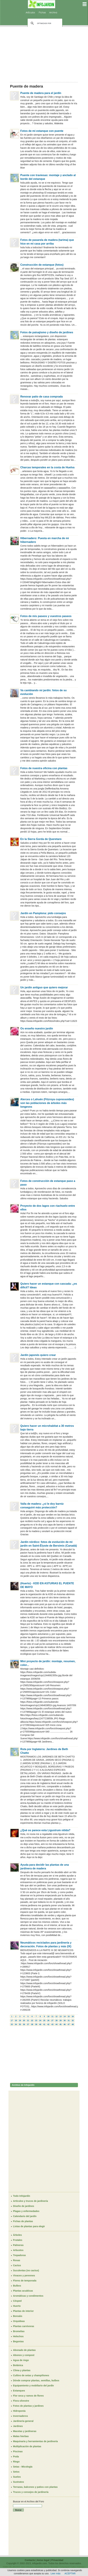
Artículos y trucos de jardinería (30, 2201)
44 (56, 2024)
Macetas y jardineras (24, 2431)
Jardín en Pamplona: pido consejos (43, 913)
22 (32, 2020)
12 (56, 2016)
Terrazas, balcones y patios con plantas (35, 2487)
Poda (16, 2456)
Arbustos (18, 2250)
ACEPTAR (69, 2573)
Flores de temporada (24, 2280)
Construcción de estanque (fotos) (41, 264)
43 (52, 2024)
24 (40, 2020)
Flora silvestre (21, 2400)
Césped (17, 2301)
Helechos (18, 2336)
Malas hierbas (21, 2436)
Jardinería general (23, 2421)
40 (40, 2024)
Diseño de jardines (23, 2206)
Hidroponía (19, 2411)
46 (64, 2024)
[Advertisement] (44, 53)
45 (60, 2024)
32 (73, 2020)
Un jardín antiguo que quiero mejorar (44, 987)
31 (69, 2020)
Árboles (17, 2235)
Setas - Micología (22, 2466)
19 (20, 2020)
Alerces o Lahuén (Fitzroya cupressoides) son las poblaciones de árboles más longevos (47, 1103)
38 (32, 2024)
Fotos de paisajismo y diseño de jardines (46, 332)
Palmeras (18, 2245)
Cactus (17, 2265)
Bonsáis (17, 2316)
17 (12, 2020)
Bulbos (17, 2285)
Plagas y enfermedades (26, 2211)
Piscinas (18, 2451)
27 (52, 2020)
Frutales (17, 2240)
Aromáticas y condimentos (28, 2295)
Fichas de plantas (23, 2221)
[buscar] (44, 23)
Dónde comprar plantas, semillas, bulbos (36, 2380)
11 (52, 2016)
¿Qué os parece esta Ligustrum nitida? (45, 1830)
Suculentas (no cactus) (26, 2270)
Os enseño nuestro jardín (36, 1028)
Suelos (17, 2476)
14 (64, 2016)
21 (28, 2020)
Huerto (17, 2306)
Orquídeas (19, 2321)
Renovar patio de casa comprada (41, 396)
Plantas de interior (23, 2311)
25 (44, 2020)
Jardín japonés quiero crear (38, 1355)
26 (48, 2020)
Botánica (18, 2365)
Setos (16, 2471)
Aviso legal (43, 2560)
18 (16, 2020)
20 (24, 2020)
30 (64, 2020)
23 (36, 2020)
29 (60, 2020)
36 (24, 2024)
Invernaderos (20, 2416)
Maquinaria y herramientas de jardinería (35, 2441)
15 (69, 2016)
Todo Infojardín (21, 2196)
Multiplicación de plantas (27, 2446)
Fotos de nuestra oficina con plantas (43, 768)
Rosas (16, 2260)
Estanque (80, 2567)
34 (16, 2024)
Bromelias (19, 2331)
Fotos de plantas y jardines (28, 2405)
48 (73, 2024)
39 (36, 2024)
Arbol (23, 2567)
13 (60, 2016)
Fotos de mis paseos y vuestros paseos (45, 616)
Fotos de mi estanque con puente (41, 130)
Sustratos (18, 2482)
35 (20, 2024)
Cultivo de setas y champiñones (31, 2375)
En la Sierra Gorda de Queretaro (41, 839)
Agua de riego (21, 2360)
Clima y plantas (21, 2370)
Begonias (18, 2341)
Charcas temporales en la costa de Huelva (47, 467)
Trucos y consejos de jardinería (30, 2492)
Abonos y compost (23, 2355)
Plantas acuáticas (23, 2290)
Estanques (19, 2390)
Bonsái (47, 2567)
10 (48, 2016)
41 (44, 2024)
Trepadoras (19, 2255)
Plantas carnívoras (23, 2326)
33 (12, 2024)
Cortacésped (64, 2567)
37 (28, 2024)
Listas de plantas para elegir (29, 2226)
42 (48, 2024)
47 (69, 2024)
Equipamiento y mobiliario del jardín (33, 2385)
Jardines (18, 2426)
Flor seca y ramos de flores (28, 2395)
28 (56, 2020)
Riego (16, 2461)
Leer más (55, 2573)
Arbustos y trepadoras (34, 2567)
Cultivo (73, 2567)
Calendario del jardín (24, 2216)
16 (73, 2016)
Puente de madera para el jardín (40, 93)
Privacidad (57, 2560)
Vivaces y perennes (24, 2275)
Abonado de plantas (24, 2350)
